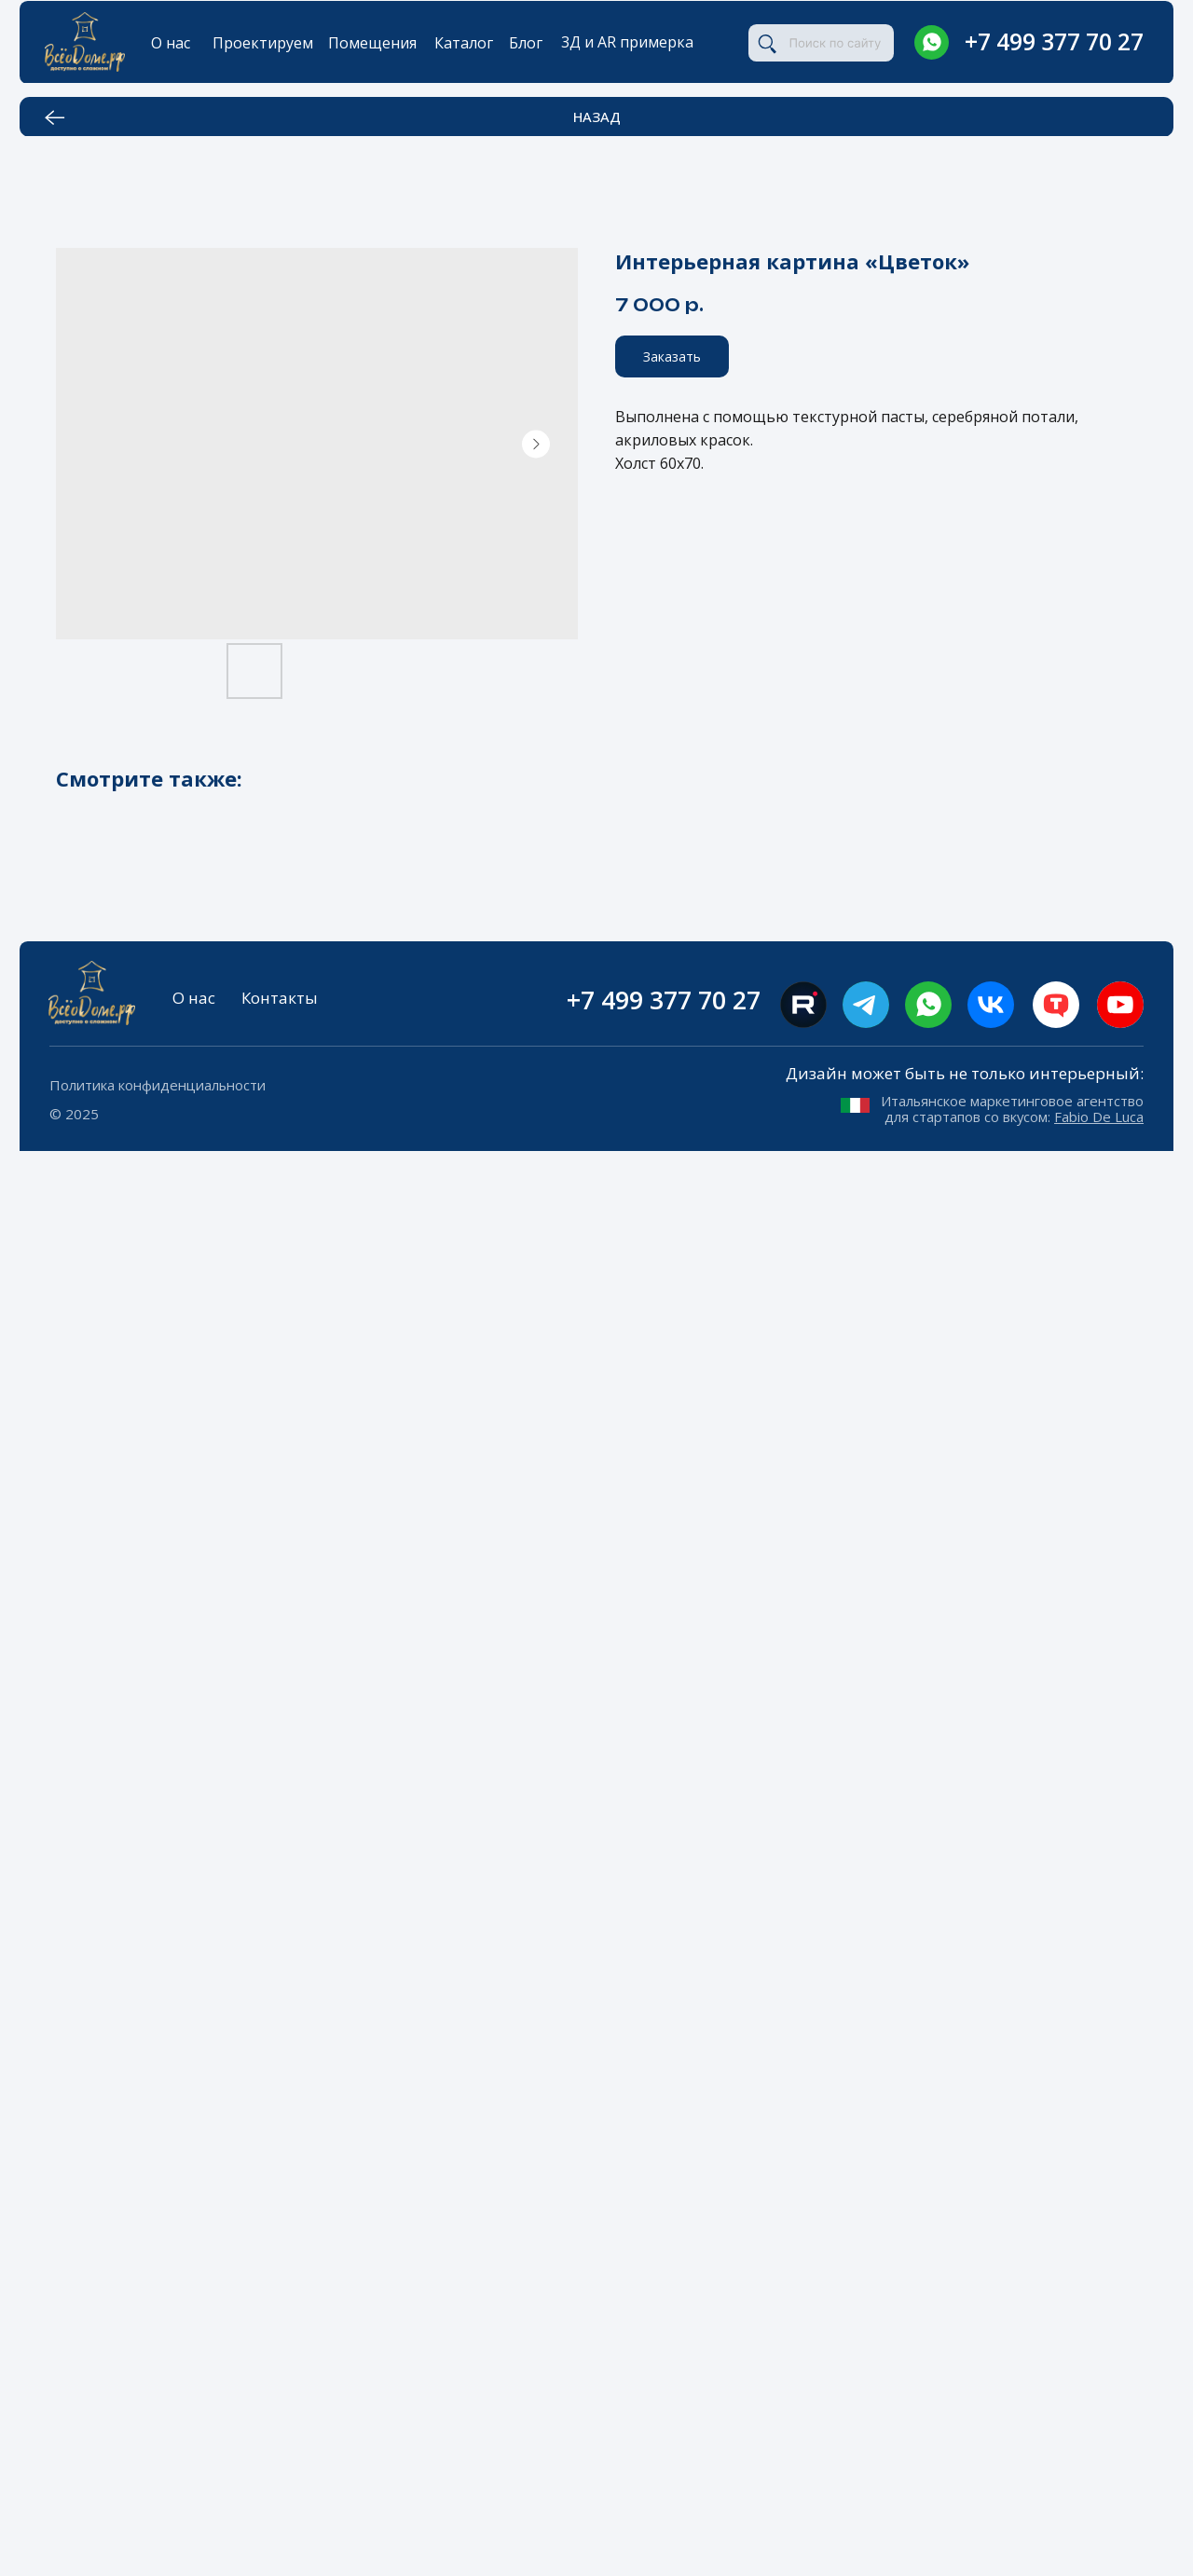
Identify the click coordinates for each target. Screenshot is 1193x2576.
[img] (931, 42)
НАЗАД (597, 116)
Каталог (463, 43)
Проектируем (263, 43)
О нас (170, 43)
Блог (525, 43)
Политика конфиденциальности (157, 1085)
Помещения (372, 43)
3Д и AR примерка (627, 42)
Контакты (279, 997)
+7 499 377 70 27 (1054, 41)
